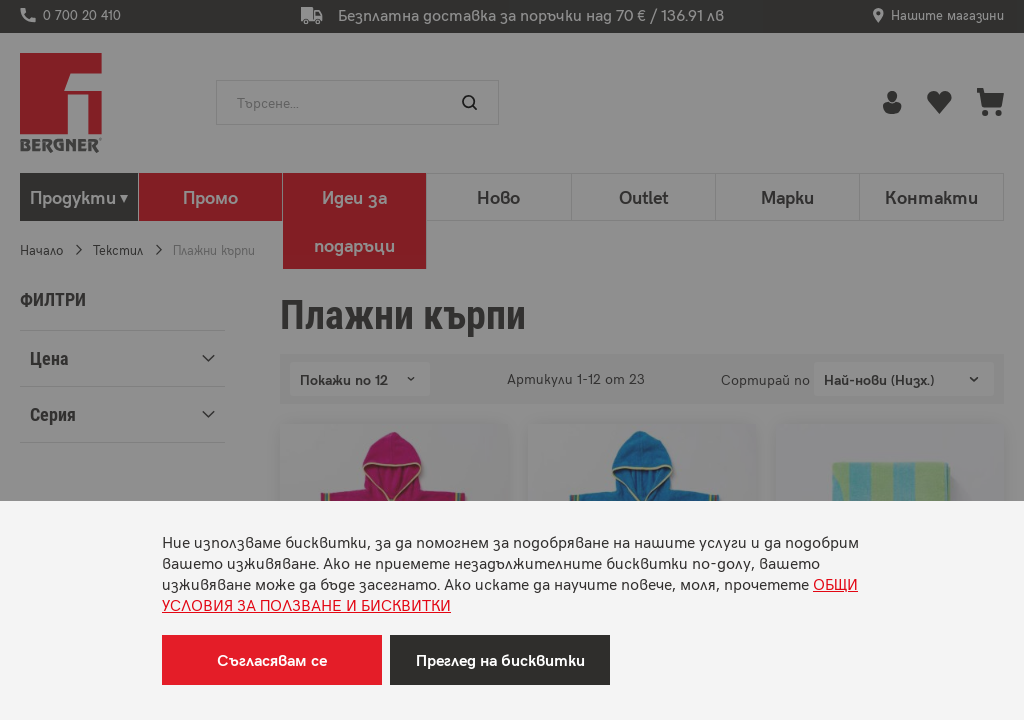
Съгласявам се (272, 659)
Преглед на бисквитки (500, 659)
